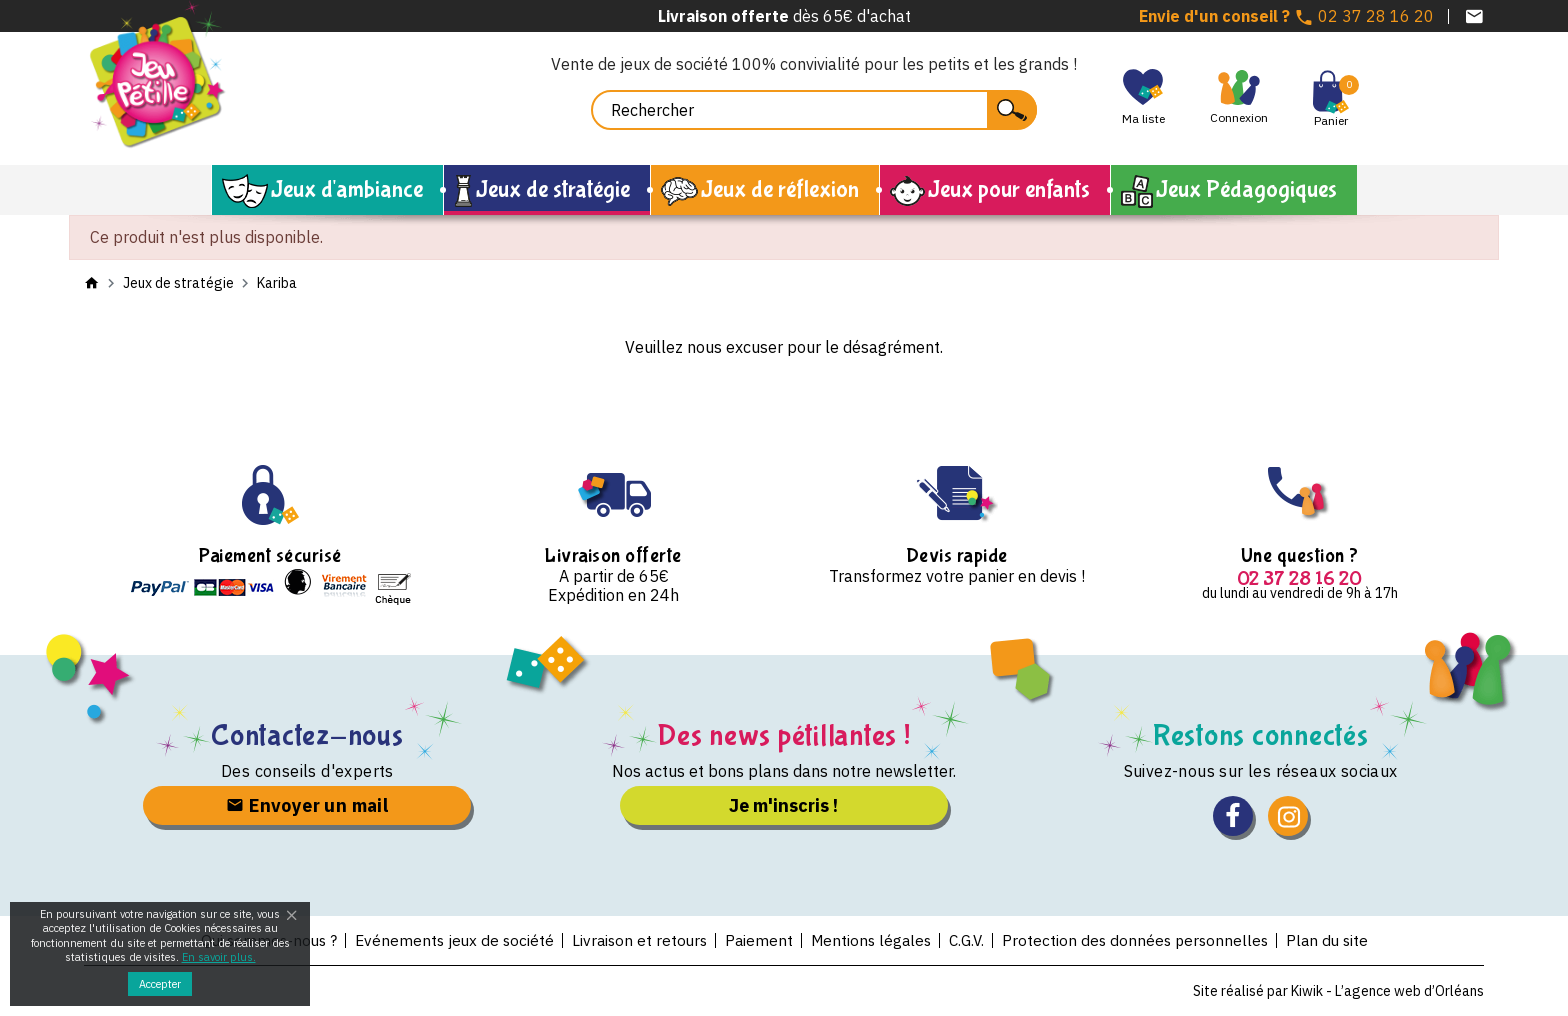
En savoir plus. (219, 957)
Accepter (160, 984)
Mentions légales (872, 940)
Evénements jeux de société (446, 940)
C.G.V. (972, 940)
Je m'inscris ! (783, 805)
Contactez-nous (307, 735)
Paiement (757, 940)
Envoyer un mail (307, 805)
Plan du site (1340, 940)
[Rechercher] (814, 110)
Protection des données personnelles (1144, 940)
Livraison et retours (635, 940)
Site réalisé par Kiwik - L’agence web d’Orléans (1338, 991)
